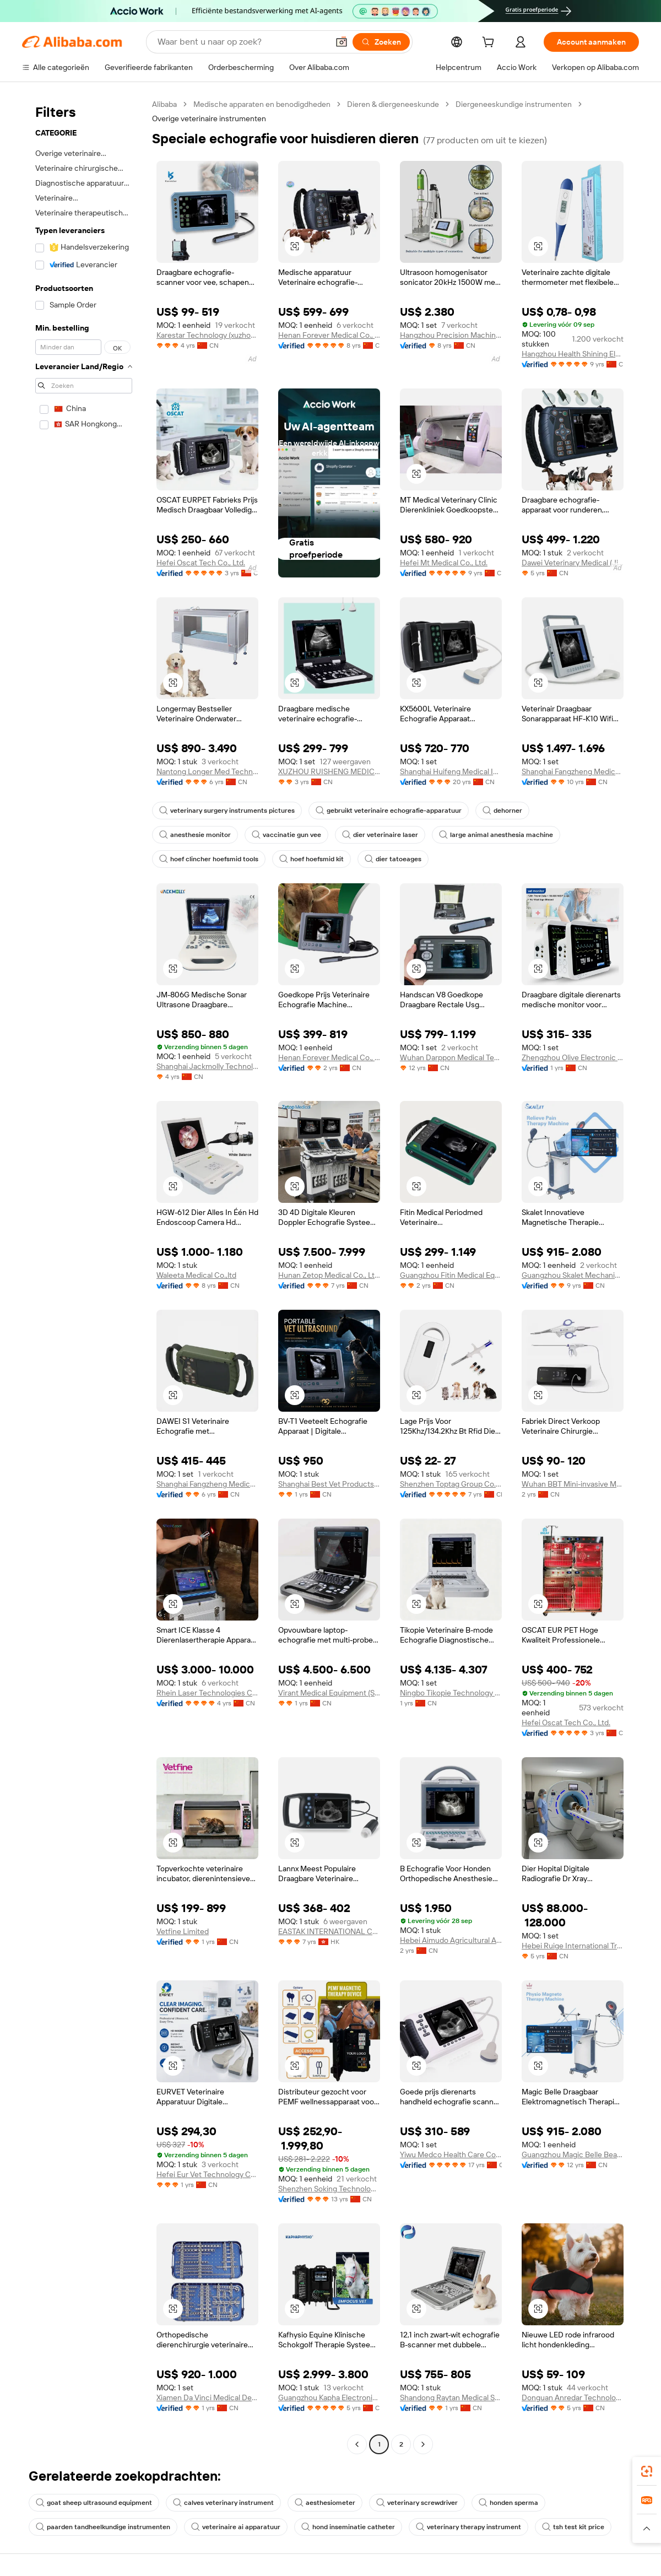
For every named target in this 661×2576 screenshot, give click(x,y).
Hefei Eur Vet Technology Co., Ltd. (207, 2174)
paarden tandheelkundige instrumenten (103, 2527)
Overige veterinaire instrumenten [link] (209, 118)
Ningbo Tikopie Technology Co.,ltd (451, 1692)
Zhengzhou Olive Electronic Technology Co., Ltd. (573, 1057)
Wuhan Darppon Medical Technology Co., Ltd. (451, 1057)
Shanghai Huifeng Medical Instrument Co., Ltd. (451, 771)
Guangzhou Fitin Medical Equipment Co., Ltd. (451, 1275)
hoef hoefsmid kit (311, 859)
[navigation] (84, 1276)
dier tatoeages (393, 859)
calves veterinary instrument (223, 2502)
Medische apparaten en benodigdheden (261, 104)
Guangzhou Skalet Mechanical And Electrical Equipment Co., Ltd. (573, 1275)
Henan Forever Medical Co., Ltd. (329, 335)
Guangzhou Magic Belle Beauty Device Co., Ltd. (573, 2154)
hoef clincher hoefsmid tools (208, 859)
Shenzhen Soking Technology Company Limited (329, 2188)
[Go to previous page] (357, 2444)
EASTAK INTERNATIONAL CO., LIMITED (329, 1931)
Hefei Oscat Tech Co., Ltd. (200, 562)
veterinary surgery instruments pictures (227, 810)
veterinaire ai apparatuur (235, 2527)
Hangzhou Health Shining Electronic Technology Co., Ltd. (573, 353)
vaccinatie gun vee (286, 834)
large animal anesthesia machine (496, 834)
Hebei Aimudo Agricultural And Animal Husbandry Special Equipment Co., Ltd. (451, 1940)
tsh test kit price (573, 2527)
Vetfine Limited (182, 1931)
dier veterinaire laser (380, 834)
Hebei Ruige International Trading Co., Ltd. (573, 1945)
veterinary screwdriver (417, 2502)
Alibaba (164, 104)
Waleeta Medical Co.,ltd (196, 1275)
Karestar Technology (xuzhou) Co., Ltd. (207, 335)
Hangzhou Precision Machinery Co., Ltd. (451, 335)
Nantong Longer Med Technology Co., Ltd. (207, 771)
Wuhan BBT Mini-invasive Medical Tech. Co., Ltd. (573, 1483)
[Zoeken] (381, 42)
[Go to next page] (423, 2444)
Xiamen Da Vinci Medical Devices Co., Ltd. (207, 2397)
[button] (341, 41)
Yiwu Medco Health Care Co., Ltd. (451, 2154)
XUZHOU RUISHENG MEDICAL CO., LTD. (329, 771)
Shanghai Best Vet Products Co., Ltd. (329, 1483)
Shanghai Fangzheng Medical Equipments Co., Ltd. (573, 771)
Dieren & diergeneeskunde (393, 104)
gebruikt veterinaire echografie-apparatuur (389, 810)
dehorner (502, 810)
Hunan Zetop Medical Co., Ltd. (329, 1275)
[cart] (490, 43)
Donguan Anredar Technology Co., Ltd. (573, 2397)
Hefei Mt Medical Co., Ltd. (443, 562)
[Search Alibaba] (242, 42)
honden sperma (508, 2502)
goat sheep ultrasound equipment (94, 2502)
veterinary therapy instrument (468, 2527)
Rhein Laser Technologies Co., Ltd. (207, 1692)
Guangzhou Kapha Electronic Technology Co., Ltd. (329, 2397)
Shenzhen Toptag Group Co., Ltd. (451, 1483)
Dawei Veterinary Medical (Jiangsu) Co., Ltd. (573, 562)
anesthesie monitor (195, 834)
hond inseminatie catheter (348, 2527)
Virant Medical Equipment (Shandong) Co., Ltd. (329, 1692)
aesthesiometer (325, 2502)
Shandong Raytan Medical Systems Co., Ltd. (451, 2397)
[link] (646, 2471)
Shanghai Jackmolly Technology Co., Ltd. (207, 1066)
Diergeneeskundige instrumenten (514, 104)
